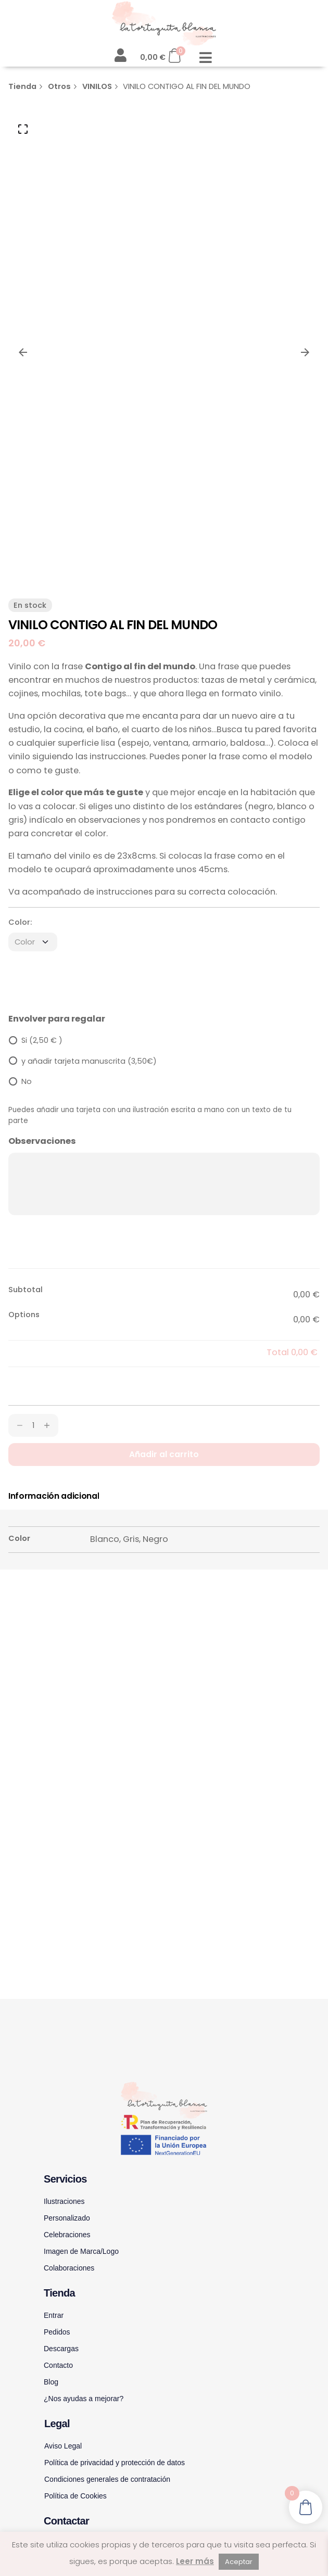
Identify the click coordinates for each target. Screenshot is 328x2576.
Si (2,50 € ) (41, 1040)
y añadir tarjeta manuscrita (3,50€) (89, 1061)
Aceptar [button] (239, 2562)
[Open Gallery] (22, 129)
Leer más (195, 2561)
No (26, 1081)
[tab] (53, 1496)
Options (24, 1314)
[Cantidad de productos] (33, 1425)
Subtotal (25, 1289)
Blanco (104, 1539)
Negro (155, 1539)
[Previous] (22, 352)
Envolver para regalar (56, 1018)
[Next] (305, 352)
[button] (205, 57)
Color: (20, 922)
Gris (131, 1539)
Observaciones (42, 1141)
